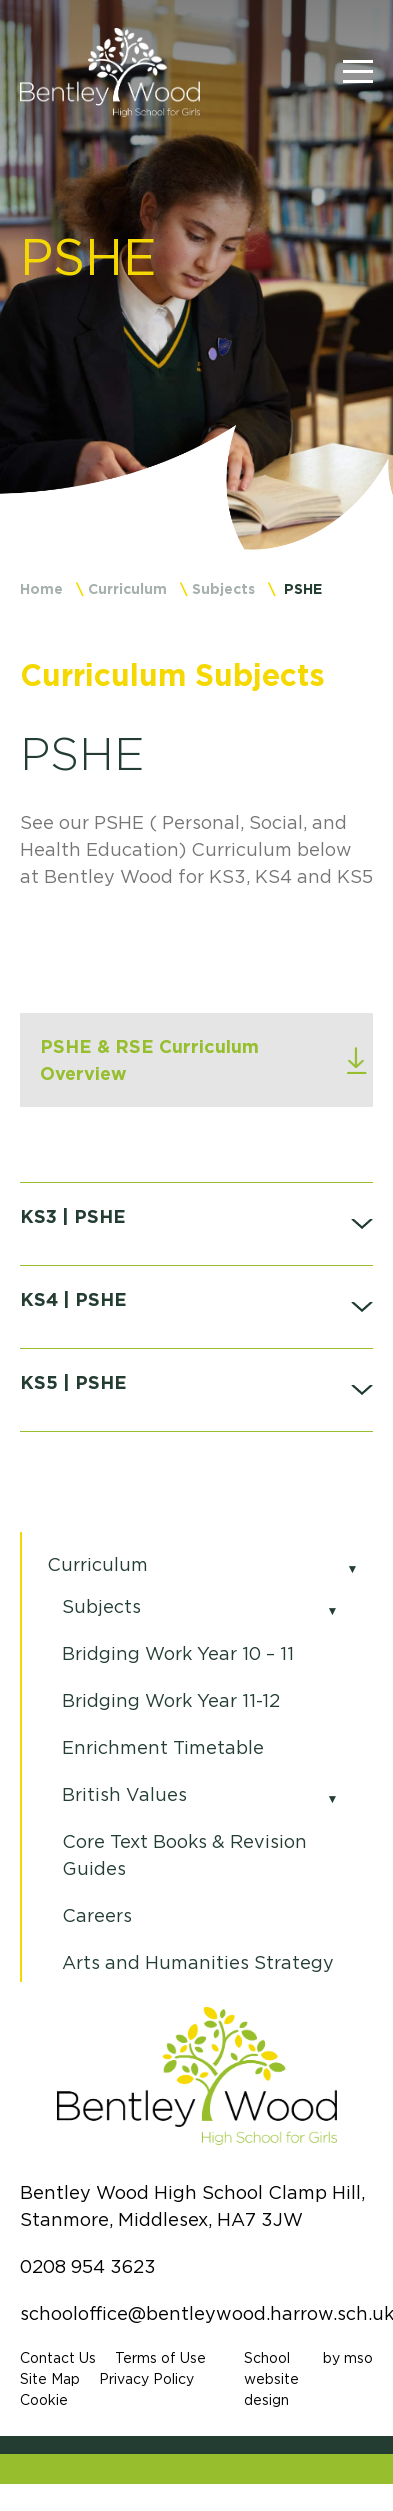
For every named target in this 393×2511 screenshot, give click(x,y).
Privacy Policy (146, 2379)
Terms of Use (160, 2358)
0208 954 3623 (88, 2267)
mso (358, 2358)
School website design (271, 2379)
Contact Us (58, 2358)
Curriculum (127, 588)
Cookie (44, 2400)
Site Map (50, 2379)
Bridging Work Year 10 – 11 (178, 1654)
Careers (97, 1916)
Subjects (223, 588)
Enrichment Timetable (163, 1748)
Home (41, 588)
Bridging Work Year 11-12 (171, 1701)
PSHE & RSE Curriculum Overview (149, 1059)
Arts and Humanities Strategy (198, 1963)
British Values (124, 1795)
